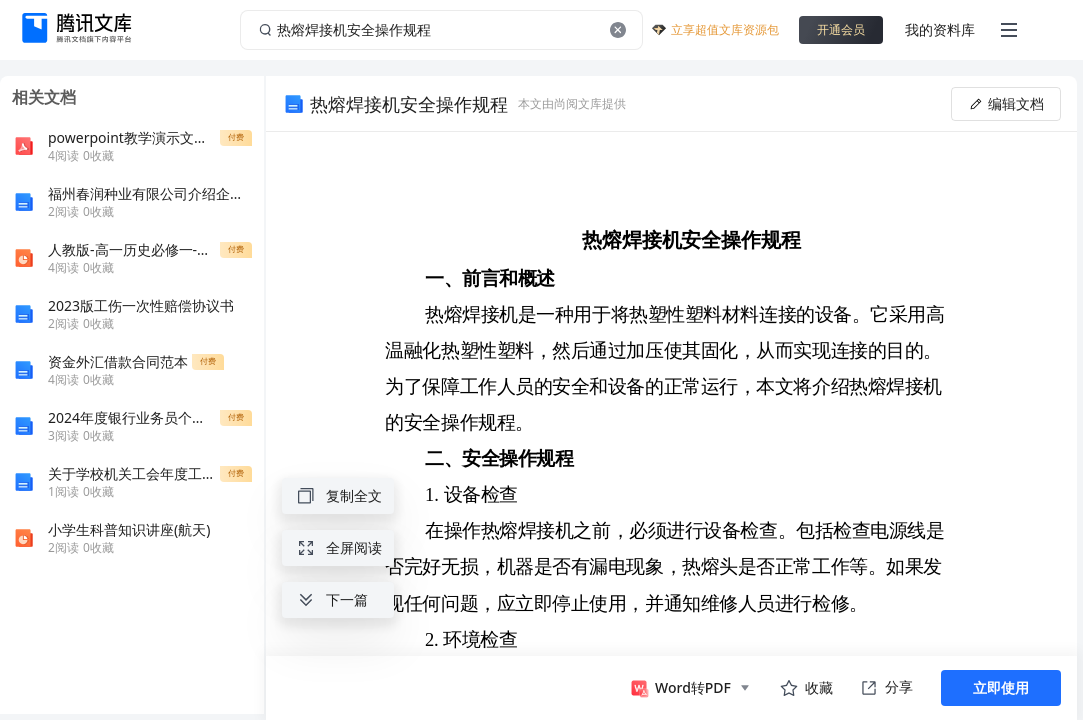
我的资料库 (940, 29)
